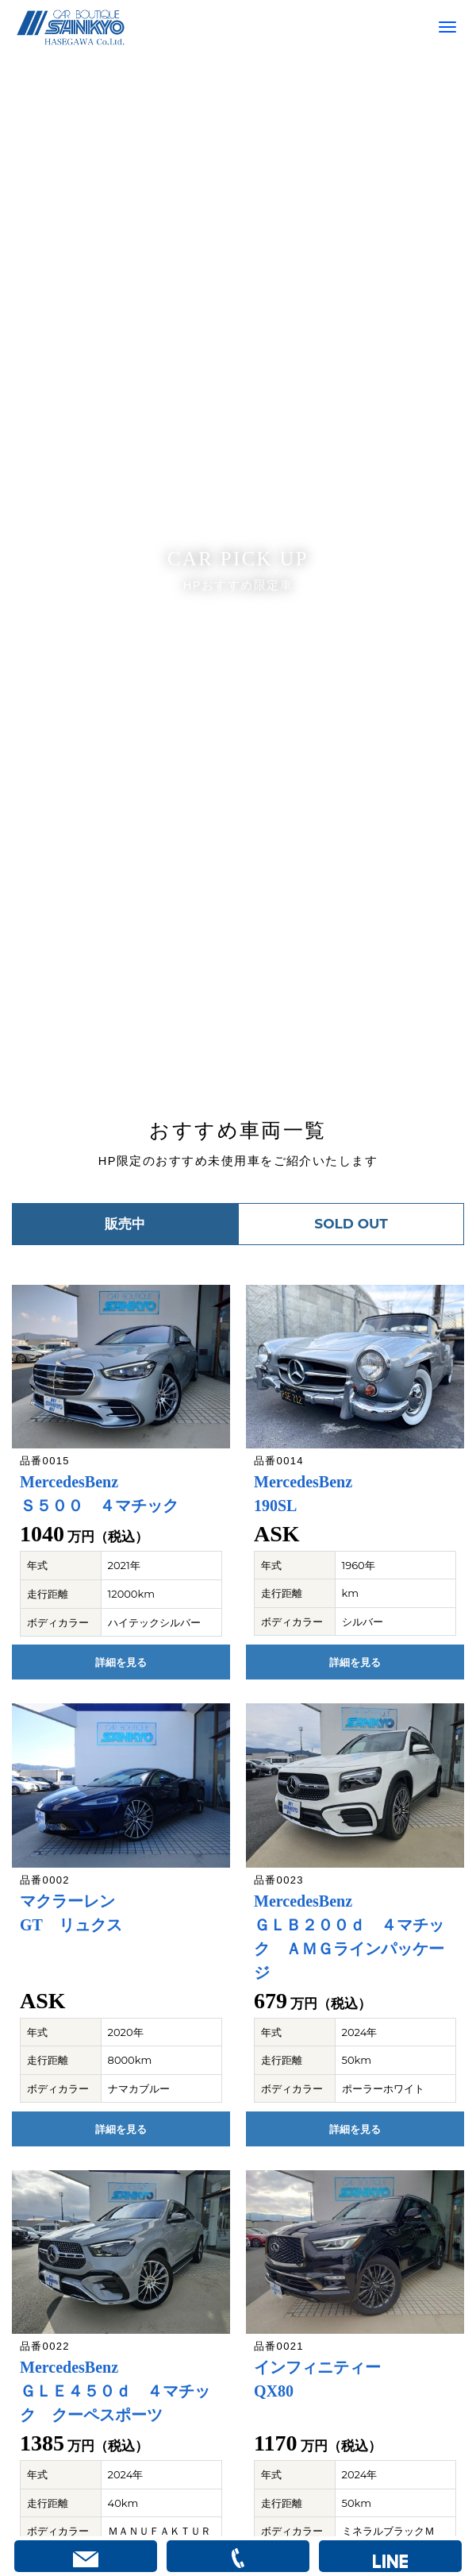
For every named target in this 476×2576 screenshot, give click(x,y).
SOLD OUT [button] (350, 1224)
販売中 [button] (125, 1224)
